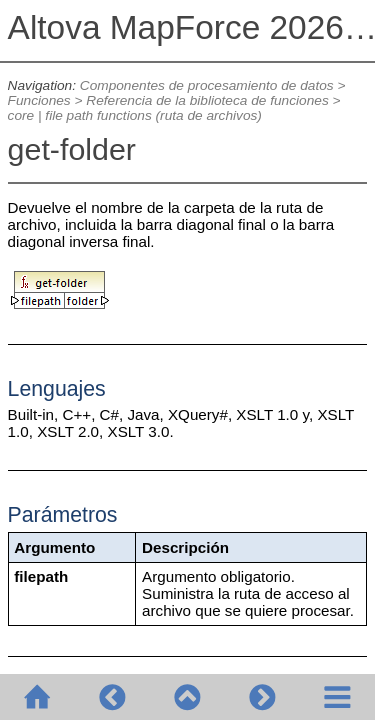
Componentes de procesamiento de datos (207, 85)
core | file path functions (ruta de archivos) (135, 115)
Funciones (39, 100)
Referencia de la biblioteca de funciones (207, 100)
